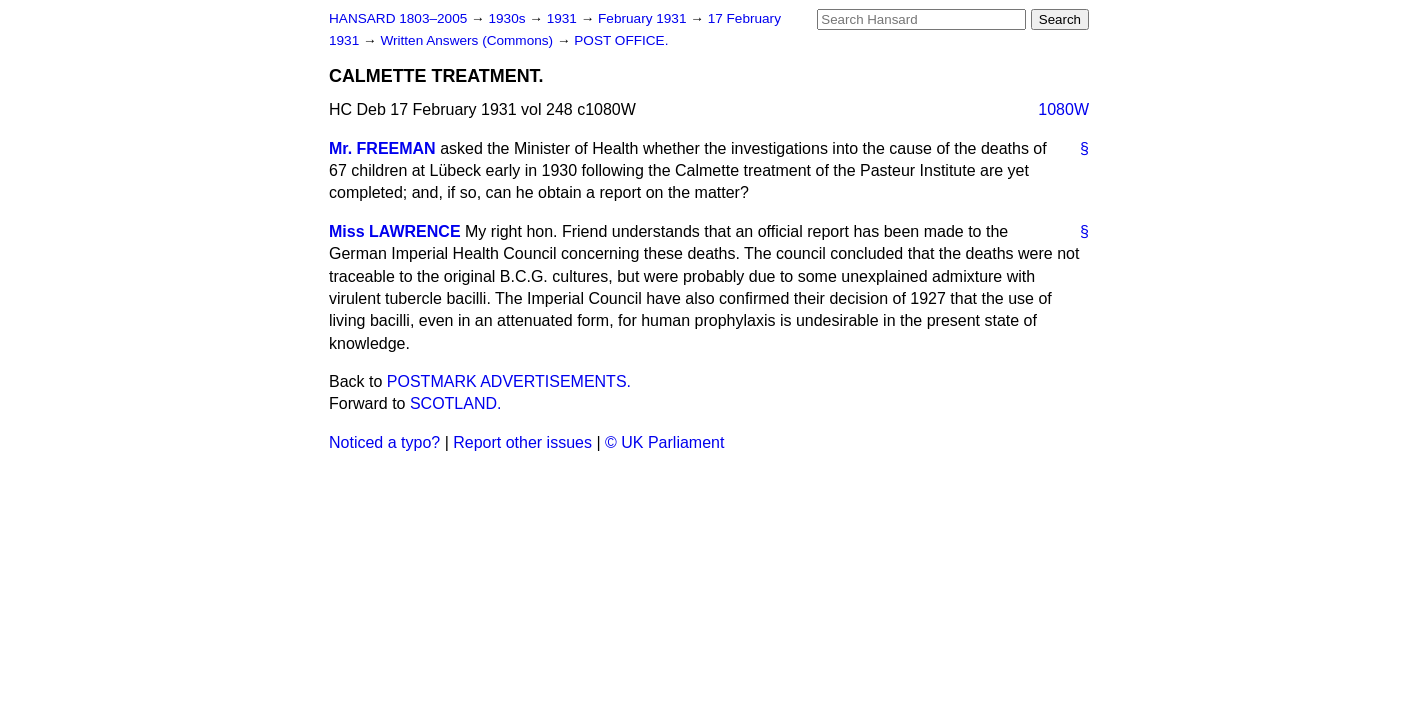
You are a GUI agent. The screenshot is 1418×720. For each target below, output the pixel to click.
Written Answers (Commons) (468, 40)
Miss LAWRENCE (395, 231)
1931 (564, 18)
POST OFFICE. (621, 40)
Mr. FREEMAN (382, 148)
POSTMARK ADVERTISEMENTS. (509, 381)
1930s (508, 18)
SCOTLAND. (456, 403)
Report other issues (522, 442)
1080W (1063, 109)
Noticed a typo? (384, 442)
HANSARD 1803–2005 (398, 18)
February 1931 (644, 18)
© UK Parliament (664, 442)
